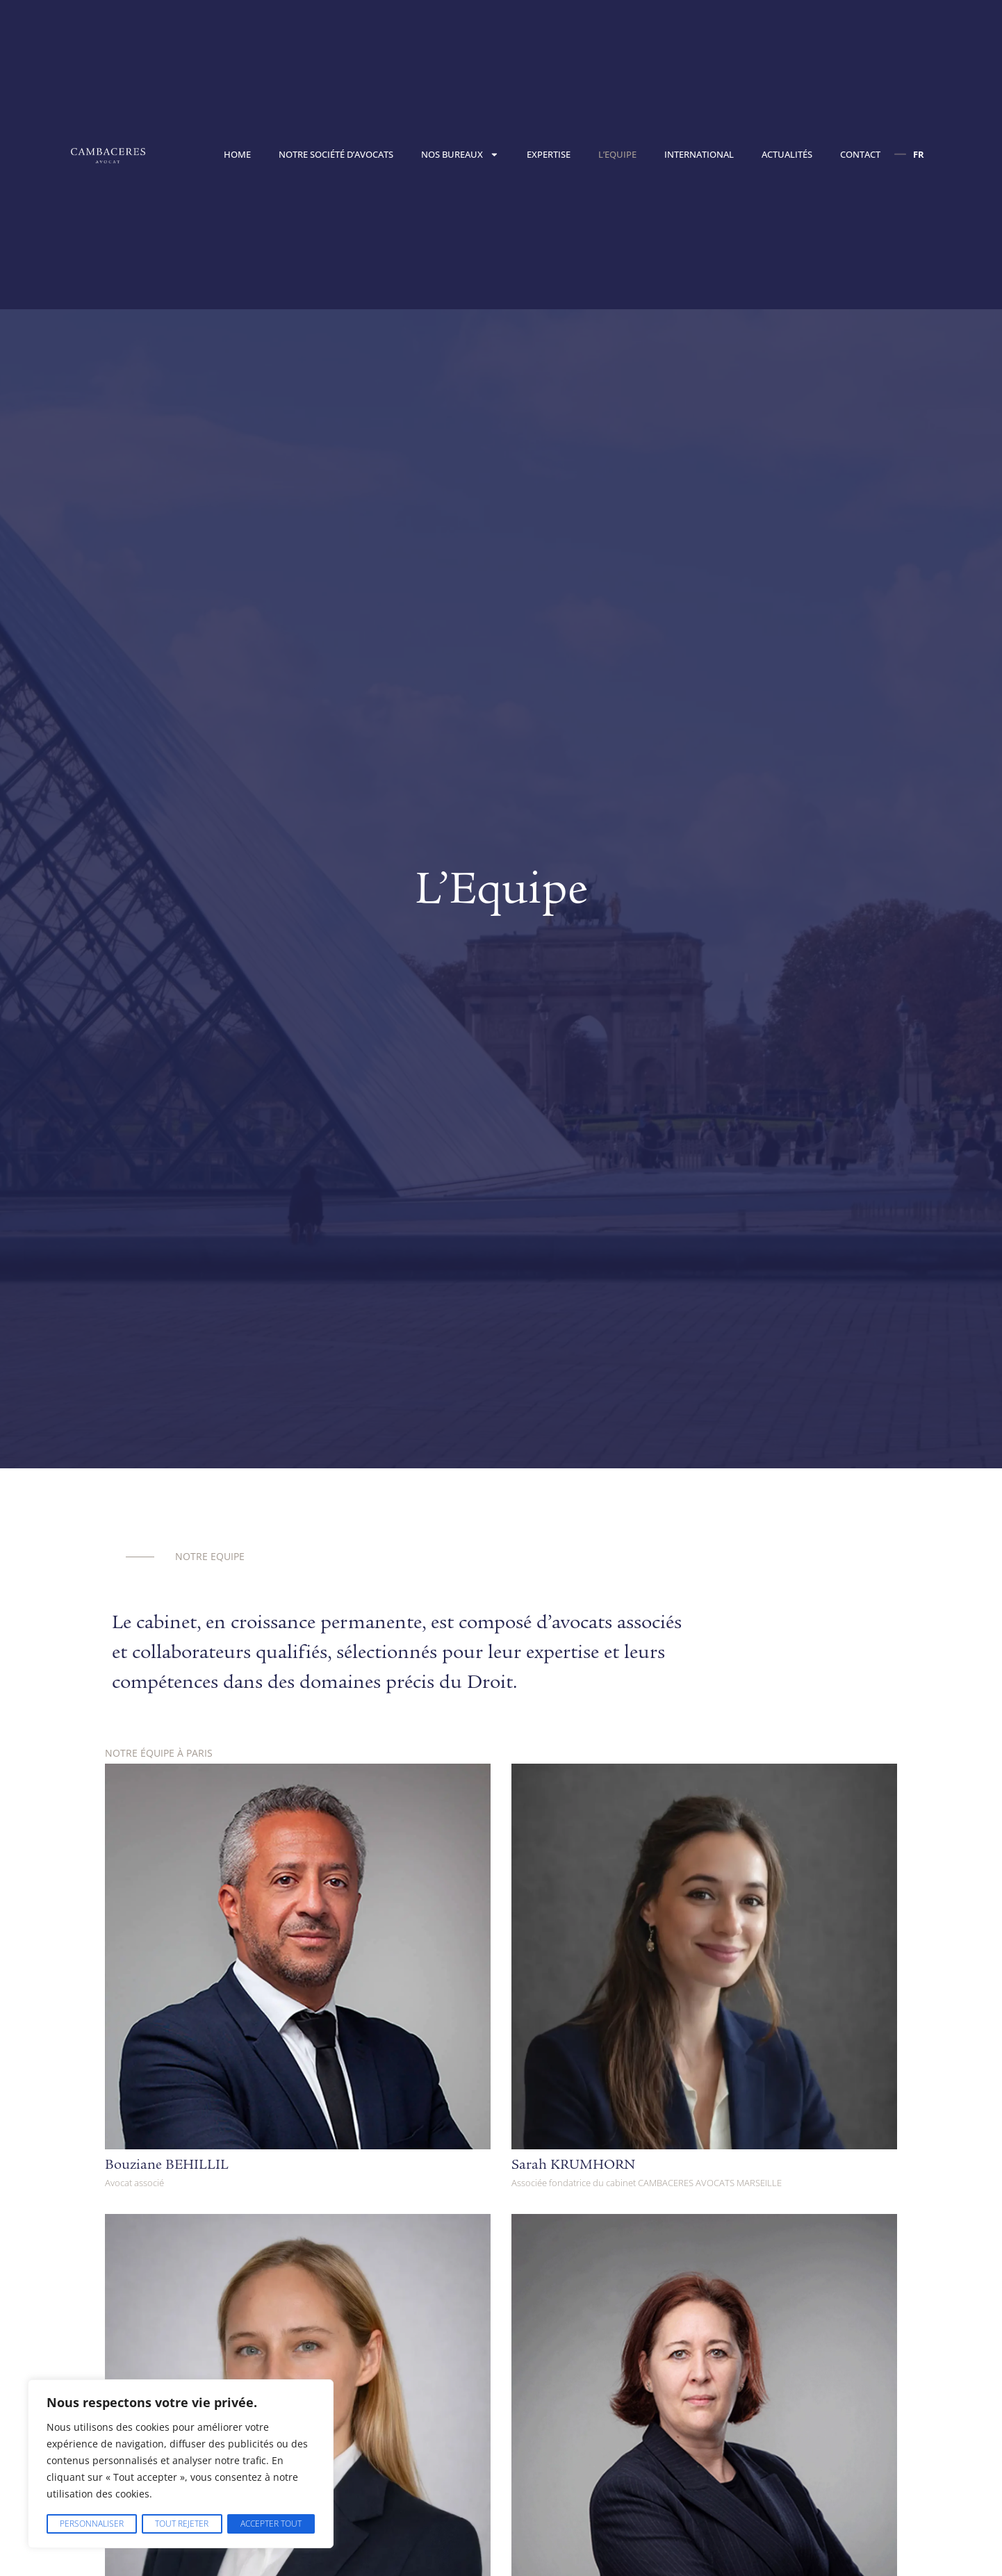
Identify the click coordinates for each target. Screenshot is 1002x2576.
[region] (181, 2464)
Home (237, 154)
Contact (860, 154)
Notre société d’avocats (336, 154)
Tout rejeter (181, 2523)
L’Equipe (617, 154)
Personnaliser (91, 2523)
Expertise (548, 154)
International (699, 154)
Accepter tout (270, 2523)
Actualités (787, 154)
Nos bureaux (460, 154)
